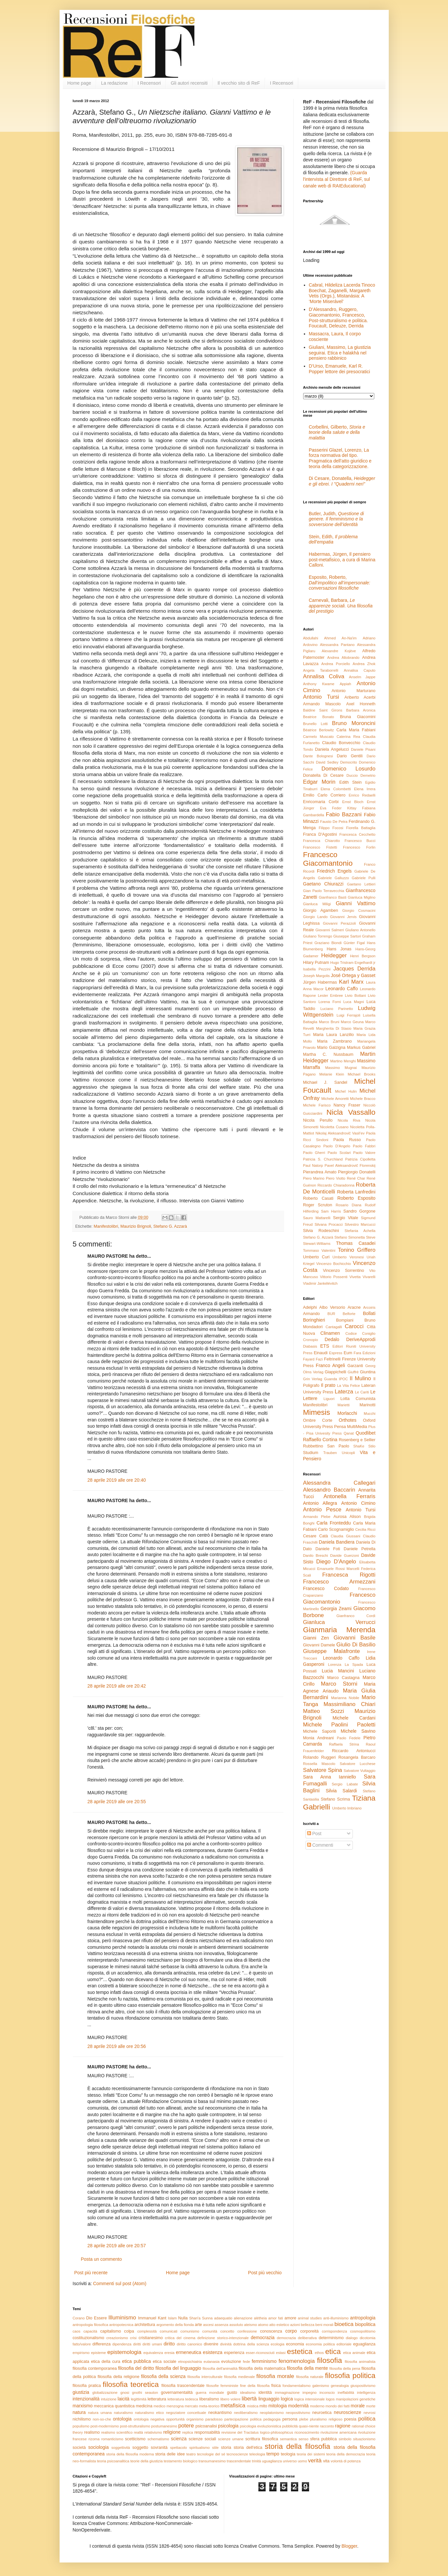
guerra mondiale (210, 2392)
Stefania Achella (360, 1231)
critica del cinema (180, 2338)
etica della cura (105, 2361)
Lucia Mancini (338, 1670)
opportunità (175, 2419)
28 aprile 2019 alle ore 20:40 (117, 1480)
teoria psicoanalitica (113, 2461)
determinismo (331, 2338)
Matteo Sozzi (323, 1711)
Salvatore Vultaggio (360, 1771)
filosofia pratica (87, 2385)
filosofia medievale (239, 2377)
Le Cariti (362, 1392)
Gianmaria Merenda (339, 1630)
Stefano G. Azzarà (170, 1226)
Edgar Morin (319, 782)
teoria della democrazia (345, 2454)
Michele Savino (358, 1731)
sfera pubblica (323, 2439)
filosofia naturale (309, 2377)
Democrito (348, 762)
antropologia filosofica (90, 2325)
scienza (178, 2438)
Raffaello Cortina (320, 1439)
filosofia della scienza (163, 2376)
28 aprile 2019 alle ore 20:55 (117, 1801)
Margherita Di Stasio (333, 1028)
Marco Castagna (343, 1677)
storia (226, 2447)
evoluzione (231, 2361)
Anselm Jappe (362, 677)
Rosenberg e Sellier (357, 1440)
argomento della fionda (175, 2325)
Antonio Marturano (353, 690)
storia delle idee (170, 2454)
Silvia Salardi (341, 1790)
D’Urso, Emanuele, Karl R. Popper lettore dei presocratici (339, 368)
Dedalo (332, 1339)
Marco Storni (339, 1684)
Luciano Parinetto (336, 1009)
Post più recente (91, 2272)
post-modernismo (105, 2426)
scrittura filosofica (261, 2439)
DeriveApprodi (361, 1339)
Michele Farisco (317, 1105)
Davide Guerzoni (344, 1555)
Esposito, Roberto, (339, 582)
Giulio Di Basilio (356, 1644)
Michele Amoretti (335, 1099)
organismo (194, 2419)
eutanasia (211, 2362)
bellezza (307, 2325)
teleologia (257, 2454)
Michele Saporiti (319, 1731)
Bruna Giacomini (358, 716)
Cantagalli (334, 1327)
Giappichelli (335, 1372)
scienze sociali (202, 2439)
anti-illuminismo (336, 2318)
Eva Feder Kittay (338, 808)
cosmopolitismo (362, 2331)
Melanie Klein (331, 1074)
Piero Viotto (335, 1178)
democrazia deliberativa (297, 2338)
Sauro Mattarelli (316, 1218)
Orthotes (347, 1420)
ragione (343, 2425)
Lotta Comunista (357, 1398)
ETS (324, 1346)
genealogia (340, 2386)
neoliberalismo (246, 2413)
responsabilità (207, 2432)
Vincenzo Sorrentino (343, 1270)
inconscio (327, 2392)
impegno (310, 2392)
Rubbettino (313, 1446)
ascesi (208, 2325)
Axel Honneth (361, 704)
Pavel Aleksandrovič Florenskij (350, 1165)
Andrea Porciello (335, 664)
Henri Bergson (362, 956)
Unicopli (348, 1453)
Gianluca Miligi (317, 904)
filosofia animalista (360, 2362)
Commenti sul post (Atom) (119, 2283)
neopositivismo (298, 2413)
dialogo (351, 2338)
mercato (191, 2406)
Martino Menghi (343, 1061)
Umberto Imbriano (347, 1808)
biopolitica (365, 2324)
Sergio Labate (345, 1784)
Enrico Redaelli (362, 795)
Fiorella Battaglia (361, 828)
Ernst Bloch (352, 802)
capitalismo (110, 2331)
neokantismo (220, 2412)
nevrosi (369, 2413)
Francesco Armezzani (339, 1582)
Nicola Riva (349, 1120)
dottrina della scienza (251, 2344)
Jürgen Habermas (320, 982)
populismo (81, 2426)
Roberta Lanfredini (356, 1191)
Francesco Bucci (360, 841)
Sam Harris (331, 1211)
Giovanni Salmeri (329, 930)
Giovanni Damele (319, 1645)
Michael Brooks (361, 1074)
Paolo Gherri (314, 1153)
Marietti (343, 1405)
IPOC (343, 1379)
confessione (247, 2331)
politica (366, 2419)
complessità (147, 2331)
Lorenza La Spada (345, 1664)
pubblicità (290, 2426)
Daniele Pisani (363, 749)
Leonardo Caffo (342, 988)
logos (330, 2399)
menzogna (175, 2406)
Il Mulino (360, 1378)
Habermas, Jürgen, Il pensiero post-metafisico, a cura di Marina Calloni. (342, 559)
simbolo (345, 2439)
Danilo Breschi (315, 1555)
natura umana (100, 2413)
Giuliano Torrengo (317, 936)
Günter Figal (354, 943)
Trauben (330, 1453)
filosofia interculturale (205, 2377)
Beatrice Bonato (318, 717)
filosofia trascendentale (182, 2385)
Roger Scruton (317, 1205)
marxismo (83, 2405)
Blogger (349, 2546)
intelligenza (366, 2392)
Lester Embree (330, 995)
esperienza (234, 2352)
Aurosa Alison (347, 1516)
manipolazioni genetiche (355, 2399)
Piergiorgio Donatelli (357, 1172)
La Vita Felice (348, 1385)
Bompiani (345, 1320)
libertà (249, 2398)
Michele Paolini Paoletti (339, 1725)
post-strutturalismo (135, 2426)
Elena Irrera (364, 789)
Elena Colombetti (336, 789)
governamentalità (177, 2392)
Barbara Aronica (361, 710)
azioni (295, 2325)
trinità (256, 2461)
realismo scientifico (116, 2432)
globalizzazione (105, 2392)
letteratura (156, 2399)
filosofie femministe (222, 2386)
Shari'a (194, 2318)
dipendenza (121, 2344)
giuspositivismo (363, 2386)
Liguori (329, 1399)
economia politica (320, 2344)
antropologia (362, 2317)
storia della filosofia (297, 2446)
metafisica (233, 2405)
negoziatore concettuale (186, 2413)
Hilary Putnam (316, 962)
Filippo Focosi (331, 828)
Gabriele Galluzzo (333, 878)
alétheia (260, 2318)
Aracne (354, 1307)
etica (333, 2351)
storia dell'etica (248, 2447)
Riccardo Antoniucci (353, 1751)
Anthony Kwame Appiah (327, 684)
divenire (211, 2344)
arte (198, 2324)
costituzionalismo (88, 2338)
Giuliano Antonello (360, 930)
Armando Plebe (316, 1517)
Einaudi (321, 1353)
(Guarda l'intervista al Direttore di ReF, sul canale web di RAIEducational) (336, 179)
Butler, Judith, (336, 519)
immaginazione (287, 2392)
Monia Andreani (318, 1738)
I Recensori (149, 83)
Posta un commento (101, 2259)
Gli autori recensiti (189, 83)
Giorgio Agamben (320, 910)
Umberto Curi (316, 1257)
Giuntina (368, 1372)
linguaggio (268, 2398)
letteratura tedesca (183, 2399)
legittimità (138, 2399)
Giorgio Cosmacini (359, 910)
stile (215, 2448)
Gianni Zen (316, 1637)
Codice (351, 1333)
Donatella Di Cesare (323, 775)
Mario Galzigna (331, 1047)
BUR (331, 1314)
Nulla (183, 2318)
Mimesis (316, 1412)
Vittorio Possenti (334, 1277)
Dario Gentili (349, 756)
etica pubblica (136, 2361)
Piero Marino (314, 1178)
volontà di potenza (346, 2461)
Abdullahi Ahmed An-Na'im (330, 638)
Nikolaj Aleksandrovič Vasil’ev (339, 1133)
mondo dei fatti (338, 2406)
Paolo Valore (364, 1153)
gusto (232, 2392)
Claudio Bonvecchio (341, 743)
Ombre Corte (317, 1420)
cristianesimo (151, 2338)
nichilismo (82, 2419)
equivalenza (153, 2353)
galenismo (320, 2386)
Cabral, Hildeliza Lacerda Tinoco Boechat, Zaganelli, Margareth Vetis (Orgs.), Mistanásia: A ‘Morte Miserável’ (342, 293)
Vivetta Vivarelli (363, 1277)
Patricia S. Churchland (323, 1159)
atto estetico (279, 2325)
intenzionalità (86, 2398)
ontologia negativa (149, 2419)
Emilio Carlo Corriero (324, 795)
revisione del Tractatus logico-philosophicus (257, 2432)
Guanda (330, 1379)
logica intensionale (309, 2399)
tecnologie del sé (211, 2454)
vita (326, 2461)
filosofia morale (275, 2376)
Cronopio (310, 1340)
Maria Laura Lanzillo (333, 1034)
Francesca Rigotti (349, 1575)
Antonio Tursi (321, 697)
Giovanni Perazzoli (339, 923)
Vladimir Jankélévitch (320, 1283)
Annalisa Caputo (360, 670)
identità (265, 2392)
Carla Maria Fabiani (356, 730)
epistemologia (124, 2352)
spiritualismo (199, 2448)
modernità (298, 2405)
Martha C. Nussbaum (328, 1054)
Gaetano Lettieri (361, 884)
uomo (302, 2461)
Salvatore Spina (322, 1770)
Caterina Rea (348, 737)
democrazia (263, 2337)
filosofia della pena (344, 2368)
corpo (291, 2331)
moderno (317, 2406)
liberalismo (209, 2399)
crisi (133, 2338)
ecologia (277, 2344)
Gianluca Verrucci (339, 1622)
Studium (310, 1452)
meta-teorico (209, 2406)
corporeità (309, 2331)
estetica (299, 2351)
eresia (169, 2353)
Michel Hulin (346, 1091)
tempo (272, 2453)
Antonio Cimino (358, 1503)
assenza (221, 2325)
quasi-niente (309, 2426)
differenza (101, 2344)
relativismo (153, 2432)
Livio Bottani (355, 995)
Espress (335, 1353)
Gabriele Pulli (364, 878)
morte (371, 2406)
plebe (303, 2419)
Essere (100, 2318)
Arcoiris (369, 1307)
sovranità (159, 2447)
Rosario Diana (348, 1205)
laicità (123, 2398)
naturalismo (123, 2413)
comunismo (189, 2331)
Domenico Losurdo (349, 769)
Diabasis (310, 1346)
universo (290, 2461)
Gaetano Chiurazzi (323, 883)
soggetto (140, 2447)
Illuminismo (122, 2317)
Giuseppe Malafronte (331, 1651)
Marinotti (367, 1405)
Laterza (344, 1391)
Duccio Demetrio (361, 775)
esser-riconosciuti (260, 2353)
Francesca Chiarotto (321, 841)
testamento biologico (181, 2461)
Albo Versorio (332, 1307)
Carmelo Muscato (318, 737)
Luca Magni (353, 1002)
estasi (280, 2353)
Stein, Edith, (333, 539)
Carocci (354, 1326)
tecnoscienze (237, 2454)
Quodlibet (366, 1433)
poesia (350, 2419)
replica (187, 2432)
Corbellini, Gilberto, (337, 432)
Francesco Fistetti (320, 847)
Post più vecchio (265, 2272)
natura (79, 2412)
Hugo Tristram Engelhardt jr (352, 963)
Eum (348, 1353)
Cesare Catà (315, 1536)
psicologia (228, 2425)
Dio (89, 2318)
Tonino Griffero (356, 1250)
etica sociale (164, 2361)
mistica (252, 2406)
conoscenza (271, 2331)
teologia (288, 2454)
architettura (144, 2324)
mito (263, 2406)
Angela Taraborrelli (320, 670)
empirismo (81, 2353)
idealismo (247, 2392)
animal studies (310, 2318)
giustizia (81, 2392)
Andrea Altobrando (343, 657)
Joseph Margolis (316, 976)
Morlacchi (347, 1413)
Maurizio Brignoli (135, 1226)
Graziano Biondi (328, 943)
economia (295, 2344)
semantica (288, 2439)
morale (358, 2405)
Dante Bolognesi (318, 756)
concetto (227, 2331)
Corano (79, 2318)
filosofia (329, 2360)
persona (290, 2419)
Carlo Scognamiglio (336, 1529)
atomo (263, 2325)
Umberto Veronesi (348, 1257)
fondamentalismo (296, 2386)
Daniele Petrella (359, 1549)
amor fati (275, 2318)
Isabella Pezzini (316, 969)
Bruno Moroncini (354, 723)
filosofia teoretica (131, 2384)
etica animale (354, 2353)
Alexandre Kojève (339, 651)
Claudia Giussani (345, 1536)
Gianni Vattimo (356, 903)
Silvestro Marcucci (360, 1224)
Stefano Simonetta (349, 1237)
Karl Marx (351, 982)
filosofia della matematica (262, 2368)
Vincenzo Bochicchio (333, 1264)
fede (246, 2362)
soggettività (120, 2448)
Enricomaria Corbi (321, 801)
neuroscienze (347, 2412)
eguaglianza (364, 2344)
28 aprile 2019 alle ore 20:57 (117, 2245)
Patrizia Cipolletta (360, 1159)
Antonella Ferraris (350, 1496)
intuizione (109, 2399)
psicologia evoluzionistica (260, 2426)
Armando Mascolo (322, 704)
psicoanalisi (206, 2426)
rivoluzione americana (339, 2432)
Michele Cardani (353, 1718)
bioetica (344, 2324)
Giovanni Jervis (343, 917)
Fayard (309, 1359)
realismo (92, 2432)
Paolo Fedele (348, 1738)
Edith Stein (350, 782)
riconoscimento (306, 2432)
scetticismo (135, 2439)
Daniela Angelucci (332, 749)
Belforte (349, 1314)
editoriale (343, 2344)
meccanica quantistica (114, 2406)
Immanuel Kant (152, 2318)
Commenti (320, 1845)
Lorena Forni (329, 1002)
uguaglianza (272, 2461)
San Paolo (338, 1446)
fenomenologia (296, 2361)
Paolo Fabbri (364, 1146)
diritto (169, 2343)
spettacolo (178, 2448)
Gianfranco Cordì (356, 1616)
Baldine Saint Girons (322, 710)
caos (77, 2331)
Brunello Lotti (315, 724)
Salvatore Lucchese (358, 1764)
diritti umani (152, 2344)
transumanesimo (212, 2461)
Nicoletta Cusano (334, 1127)
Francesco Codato (326, 1588)
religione (172, 2432)
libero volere (230, 2399)
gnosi (124, 2392)
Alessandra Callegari (339, 1483)
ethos (319, 2353)
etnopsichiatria (190, 2362)
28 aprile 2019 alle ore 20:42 (117, 1686)
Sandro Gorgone (359, 1211)
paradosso (214, 2419)
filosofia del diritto (136, 2368)
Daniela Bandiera (337, 1542)
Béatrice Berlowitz (318, 730)
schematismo (158, 2439)
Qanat (349, 1433)
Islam (172, 2318)
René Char (356, 1178)
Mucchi (369, 1413)
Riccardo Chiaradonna (335, 1185)
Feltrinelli (332, 1359)
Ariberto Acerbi (359, 697)
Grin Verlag (312, 1379)
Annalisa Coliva (323, 676)
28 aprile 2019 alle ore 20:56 (117, 2046)
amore (290, 2318)
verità (315, 2460)
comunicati (168, 2331)
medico (159, 2406)
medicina (144, 2406)
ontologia (122, 2419)
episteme (98, 2353)
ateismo (250, 2325)
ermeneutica (188, 2352)
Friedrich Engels (334, 871)
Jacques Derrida (354, 969)
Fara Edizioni (364, 1353)
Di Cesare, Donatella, (342, 481)
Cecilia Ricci (365, 1529)
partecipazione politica (242, 2419)
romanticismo (112, 2439)
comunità (209, 2331)
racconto (327, 2426)
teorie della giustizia (146, 2461)
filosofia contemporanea (95, 2368)
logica (287, 2398)
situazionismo (364, 2439)
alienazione (243, 2318)
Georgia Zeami (336, 1608)
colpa (129, 2331)
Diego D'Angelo (336, 1561)
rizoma (94, 2439)
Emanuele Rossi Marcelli (338, 1569)
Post (314, 1833)
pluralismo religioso (326, 2419)
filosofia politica (350, 2375)
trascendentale (239, 2461)
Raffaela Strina (344, 1744)
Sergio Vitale (345, 1218)
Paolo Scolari (339, 1153)
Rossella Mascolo (319, 1764)
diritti (137, 2344)
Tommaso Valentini (319, 1250)
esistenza (212, 2352)
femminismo (264, 2361)
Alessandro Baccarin (329, 1490)
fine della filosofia (255, 2386)
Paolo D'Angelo (336, 1146)
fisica (276, 2385)
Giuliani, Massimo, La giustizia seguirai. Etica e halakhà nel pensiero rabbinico (340, 353)
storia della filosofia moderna (130, 2454)
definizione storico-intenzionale (223, 2338)
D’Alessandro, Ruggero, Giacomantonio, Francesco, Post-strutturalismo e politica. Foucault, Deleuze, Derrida (338, 317)
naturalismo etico (149, 2413)
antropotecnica (121, 2325)
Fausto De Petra (334, 822)
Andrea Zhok (364, 664)
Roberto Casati (318, 1198)
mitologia (277, 2405)
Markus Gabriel (361, 1047)
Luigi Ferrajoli (348, 1015)
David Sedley (327, 762)
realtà (138, 2432)
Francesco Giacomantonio (328, 859)
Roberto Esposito (356, 1198)
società (79, 2447)
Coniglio (368, 1333)
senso (303, 2439)
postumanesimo (164, 2426)
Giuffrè (353, 1372)
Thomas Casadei (356, 1243)
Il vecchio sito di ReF (239, 83)
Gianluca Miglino (362, 897)
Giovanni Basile (355, 1638)
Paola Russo (347, 1139)
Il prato (328, 1385)
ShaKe (358, 1446)
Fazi (319, 1359)
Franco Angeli (330, 1365)
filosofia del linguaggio (178, 2368)
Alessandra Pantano (337, 645)
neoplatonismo (272, 2413)
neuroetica (322, 2412)
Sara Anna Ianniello (329, 1776)
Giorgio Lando (315, 917)
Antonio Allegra (320, 1503)
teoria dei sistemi (311, 2454)
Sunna (207, 2318)
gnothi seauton (145, 2392)
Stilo (372, 1446)
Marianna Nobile (345, 1698)
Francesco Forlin (359, 847)
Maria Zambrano (334, 1041)
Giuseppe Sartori (347, 936)
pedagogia (271, 2419)
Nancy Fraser (346, 1105)
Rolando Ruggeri (319, 1757)
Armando (311, 1313)
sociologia (98, 2447)
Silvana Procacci (329, 1224)
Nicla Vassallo (351, 1112)
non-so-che (102, 2419)
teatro (191, 2454)
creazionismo (117, 2338)
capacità (90, 2331)
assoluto (236, 2325)
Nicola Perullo (318, 1120)
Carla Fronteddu (333, 1523)
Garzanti (355, 1365)
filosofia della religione (118, 2376)
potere (186, 2425)
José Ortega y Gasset (353, 975)
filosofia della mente (307, 2368)
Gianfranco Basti (332, 897)
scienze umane (231, 2439)
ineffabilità (346, 2392)
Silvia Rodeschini (321, 1230)
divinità (226, 2344)
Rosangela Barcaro (357, 1757)
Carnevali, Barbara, (341, 606)
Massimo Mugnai (341, 1068)
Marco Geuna (352, 1022)
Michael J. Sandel (325, 1082)
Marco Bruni (329, 1022)
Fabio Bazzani (344, 814)
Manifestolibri (106, 1226)
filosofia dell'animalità (220, 2368)
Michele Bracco (362, 1099)
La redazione (114, 83)
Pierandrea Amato (320, 1172)
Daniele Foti (327, 1549)
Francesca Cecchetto (357, 834)
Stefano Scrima (335, 1799)
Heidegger (334, 955)
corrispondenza (334, 2331)
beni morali (324, 2325)
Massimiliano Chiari (350, 1704)
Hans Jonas (339, 949)
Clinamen (330, 1333)
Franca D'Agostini (320, 834)
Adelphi (310, 1307)
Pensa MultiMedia (350, 1426)
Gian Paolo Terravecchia (323, 891)
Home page (79, 83)
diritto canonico (189, 2344)
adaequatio (223, 2318)
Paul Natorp (313, 1165)
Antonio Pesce (322, 1509)
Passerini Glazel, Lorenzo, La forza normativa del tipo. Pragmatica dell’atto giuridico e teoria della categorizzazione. (340, 458)
